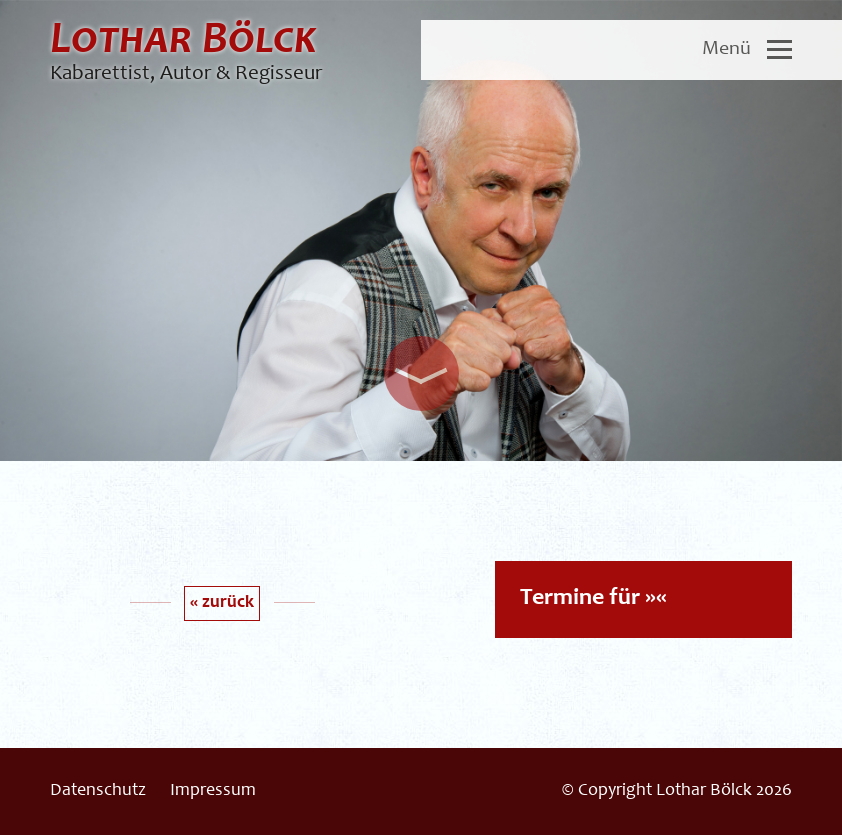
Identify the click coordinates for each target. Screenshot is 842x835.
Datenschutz (98, 791)
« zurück (222, 603)
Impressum (213, 791)
